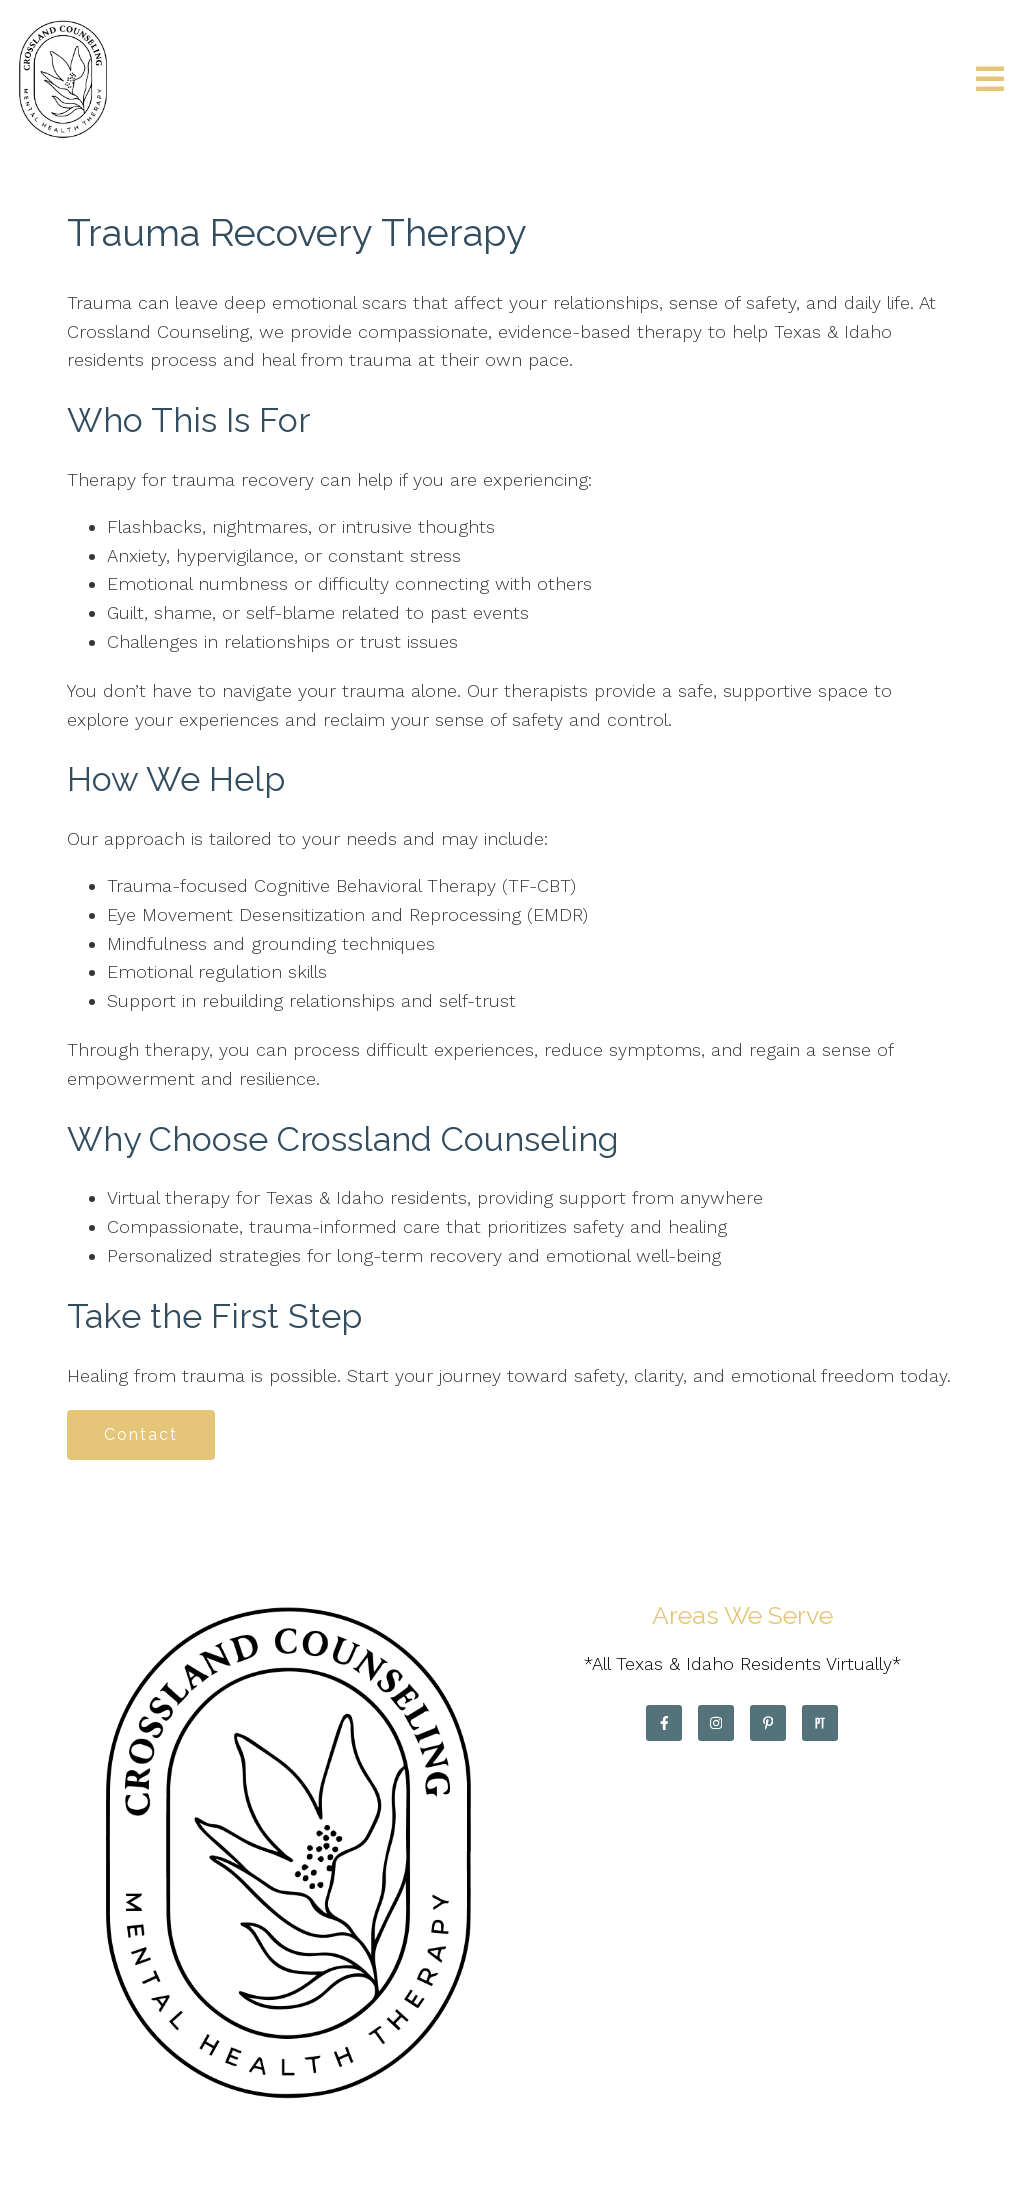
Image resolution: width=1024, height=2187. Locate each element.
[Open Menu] (990, 80)
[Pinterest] (768, 1723)
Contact (141, 1434)
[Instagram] (716, 1723)
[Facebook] (664, 1723)
